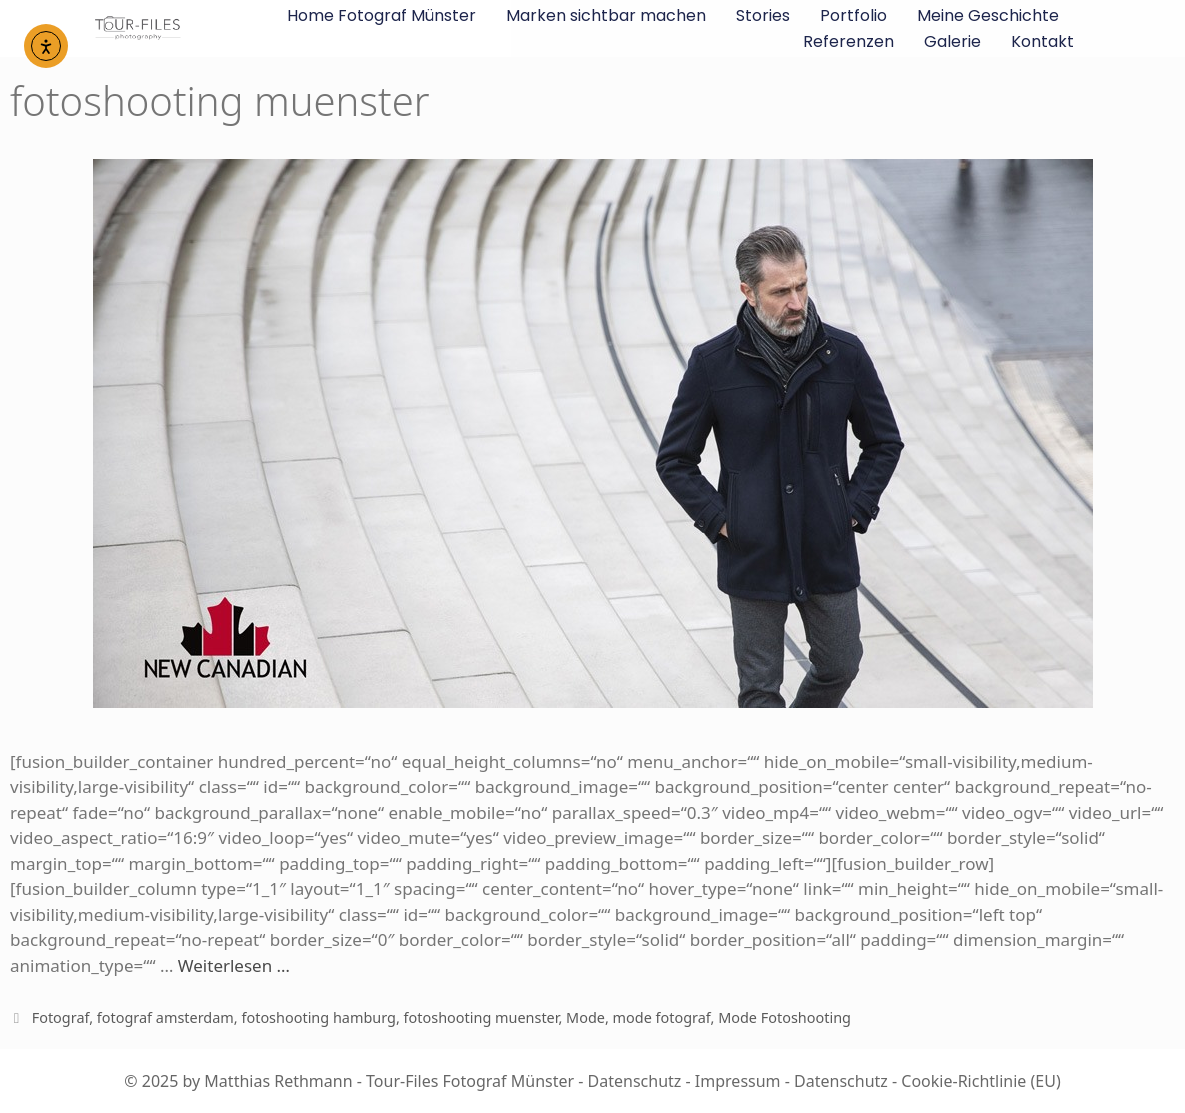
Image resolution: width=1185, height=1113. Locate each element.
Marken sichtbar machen (606, 15)
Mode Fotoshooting (784, 1017)
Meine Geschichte (988, 15)
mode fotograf (662, 1017)
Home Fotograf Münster (381, 15)
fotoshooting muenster (481, 1017)
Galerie (952, 41)
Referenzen (848, 41)
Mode (585, 1017)
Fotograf (61, 1017)
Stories (763, 15)
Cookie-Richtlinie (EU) (980, 1081)
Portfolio (853, 15)
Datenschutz (635, 1081)
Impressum (738, 1081)
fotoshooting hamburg (318, 1017)
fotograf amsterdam (165, 1017)
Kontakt (1042, 41)
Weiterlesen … (234, 965)
